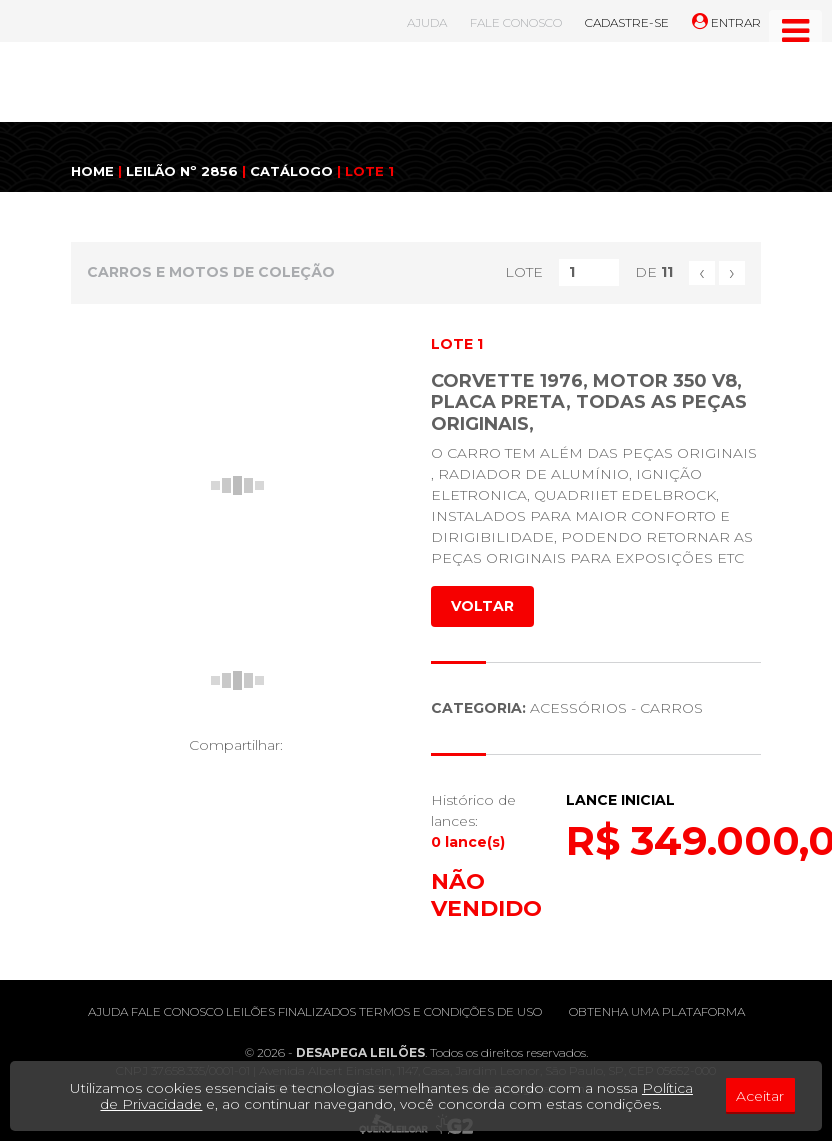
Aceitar (760, 1096)
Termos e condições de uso (450, 1011)
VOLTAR (482, 606)
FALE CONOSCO (516, 22)
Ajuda (108, 1011)
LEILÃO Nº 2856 (182, 171)
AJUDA (427, 22)
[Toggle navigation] (795, 31)
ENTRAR (726, 22)
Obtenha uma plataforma (657, 1011)
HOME (92, 171)
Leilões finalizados (291, 1011)
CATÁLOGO (291, 171)
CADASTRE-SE (627, 22)
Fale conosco (177, 1011)
